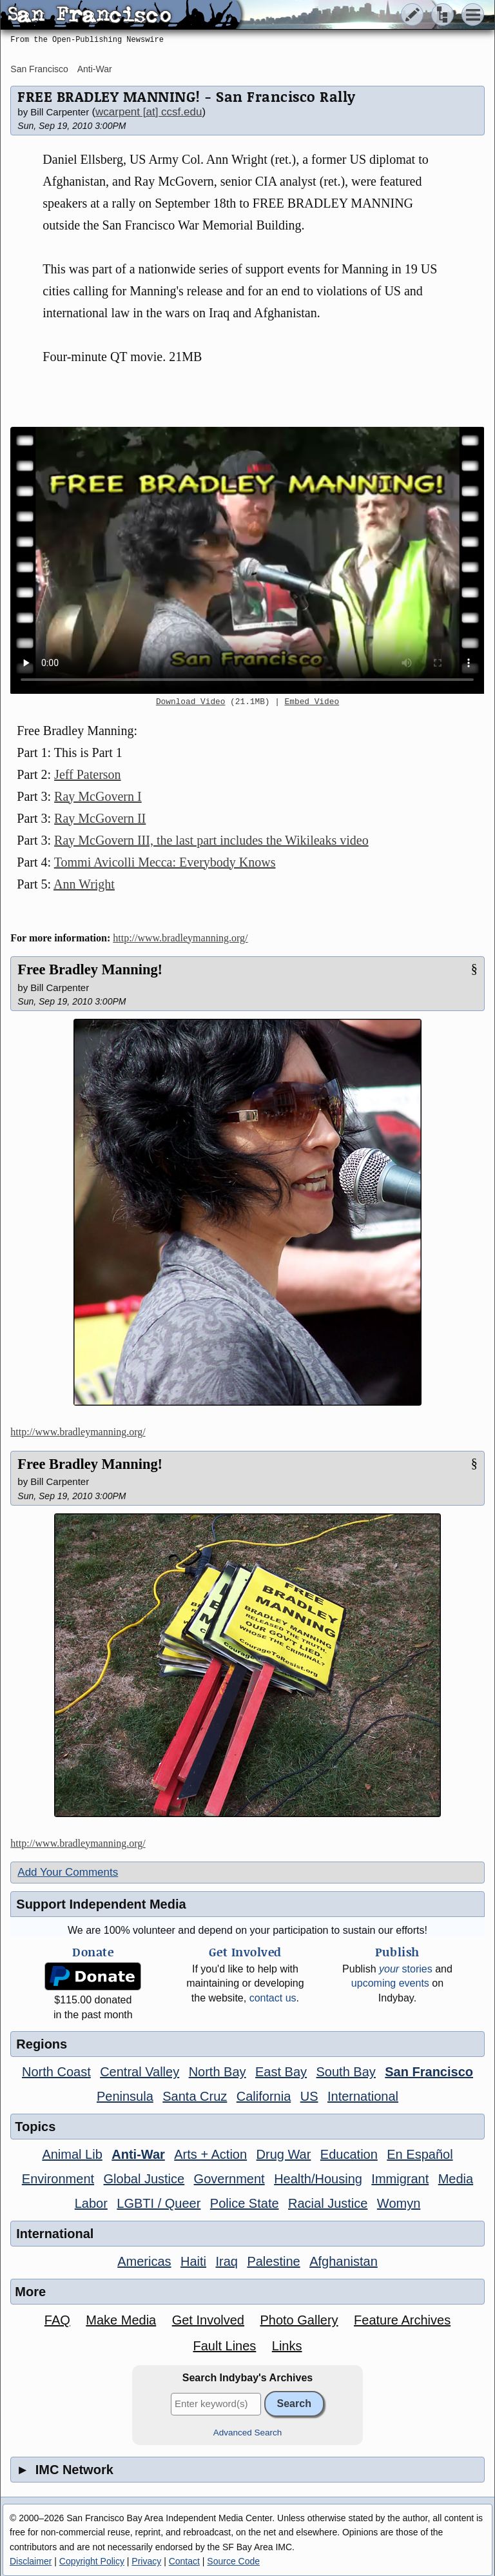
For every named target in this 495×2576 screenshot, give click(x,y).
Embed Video (312, 702)
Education (349, 2154)
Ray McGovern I (98, 796)
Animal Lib (72, 2154)
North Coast (56, 2072)
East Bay (281, 2072)
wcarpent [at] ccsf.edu (148, 112)
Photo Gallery (299, 2320)
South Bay (346, 2072)
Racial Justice (327, 2203)
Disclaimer (31, 2561)
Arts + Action (210, 2154)
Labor (91, 2203)
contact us (272, 1997)
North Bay (217, 2072)
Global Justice (144, 2179)
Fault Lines (224, 2346)
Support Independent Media (101, 1904)
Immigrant (400, 2179)
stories (405, 1968)
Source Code (233, 2561)
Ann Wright (84, 884)
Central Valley (139, 2072)
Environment (58, 2179)
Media (455, 2179)
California (264, 2096)
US (309, 2096)
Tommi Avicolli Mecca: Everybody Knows (165, 862)
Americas (144, 2261)
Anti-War (94, 69)
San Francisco (39, 69)
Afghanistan (343, 2261)
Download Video (191, 702)
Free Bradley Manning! (89, 969)
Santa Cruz (194, 2096)
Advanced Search (247, 2432)
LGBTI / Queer (158, 2203)
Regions (41, 2044)
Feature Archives (402, 2320)
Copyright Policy (91, 2561)
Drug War (284, 2154)
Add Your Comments (67, 1872)
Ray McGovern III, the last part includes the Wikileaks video (211, 840)
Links (287, 2346)
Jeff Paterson (87, 774)
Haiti (193, 2261)
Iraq (226, 2261)
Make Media (121, 2320)
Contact (184, 2561)
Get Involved (208, 2320)
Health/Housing (318, 2179)
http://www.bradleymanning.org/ (180, 937)
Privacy (146, 2561)
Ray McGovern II (100, 818)
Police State (244, 2203)
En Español (419, 2154)
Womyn (398, 2203)
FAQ (57, 2320)
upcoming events (390, 1983)
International (362, 2096)
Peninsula (125, 2096)
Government (229, 2179)
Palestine (273, 2261)
